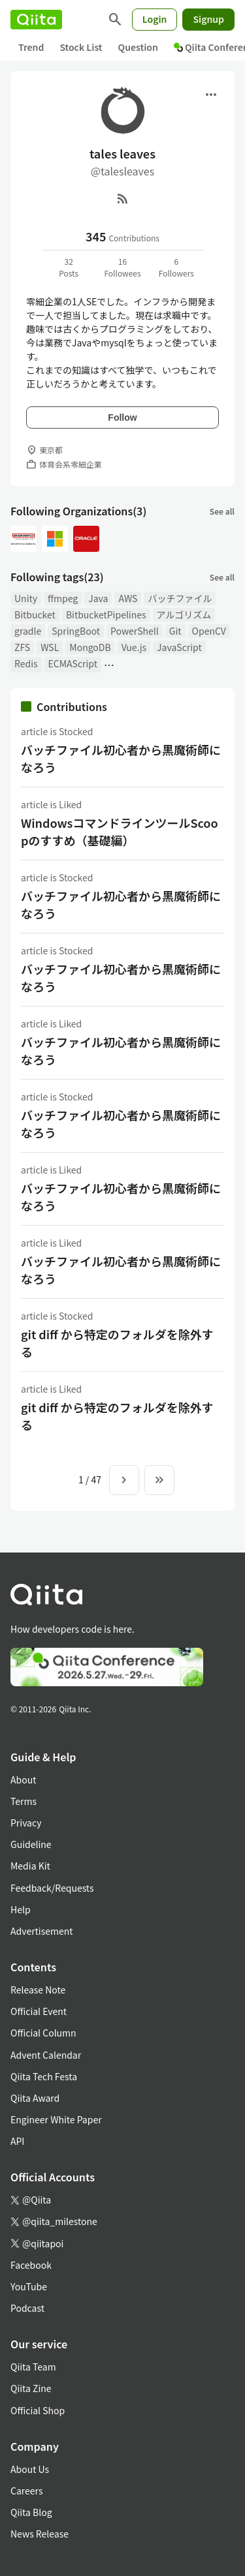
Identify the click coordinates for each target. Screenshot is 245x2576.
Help (20, 1909)
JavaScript (179, 647)
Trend (31, 46)
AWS (127, 598)
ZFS (22, 647)
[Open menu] (211, 95)
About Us (29, 2469)
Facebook (31, 2264)
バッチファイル (180, 598)
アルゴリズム (184, 614)
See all (222, 511)
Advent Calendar (45, 2054)
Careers (26, 2490)
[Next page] (124, 1480)
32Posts (68, 267)
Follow (122, 417)
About (23, 1779)
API (17, 2140)
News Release (39, 2533)
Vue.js (134, 647)
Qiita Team (33, 2366)
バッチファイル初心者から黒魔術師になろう (121, 758)
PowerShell (134, 630)
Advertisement (41, 1930)
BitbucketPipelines (106, 614)
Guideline (31, 1844)
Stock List (80, 46)
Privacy (25, 1822)
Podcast (27, 2307)
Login (154, 18)
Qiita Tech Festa (43, 2076)
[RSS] (122, 198)
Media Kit (30, 1865)
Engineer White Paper (56, 2119)
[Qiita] (36, 19)
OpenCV (209, 630)
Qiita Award (34, 2097)
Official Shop (37, 2410)
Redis (26, 663)
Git (175, 630)
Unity (25, 598)
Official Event (38, 2011)
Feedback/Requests (52, 1887)
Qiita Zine (31, 2388)
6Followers (176, 267)
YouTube (28, 2286)
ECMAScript (72, 663)
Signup (208, 18)
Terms (23, 1801)
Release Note (37, 1989)
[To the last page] (159, 1480)
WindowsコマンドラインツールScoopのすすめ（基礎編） (119, 831)
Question (138, 46)
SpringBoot (76, 630)
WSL (50, 647)
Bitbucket (35, 614)
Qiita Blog (31, 2512)
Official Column (43, 2032)
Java (98, 598)
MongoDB (89, 647)
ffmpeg (63, 598)
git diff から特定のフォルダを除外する (117, 1343)
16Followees (122, 267)
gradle (27, 630)
